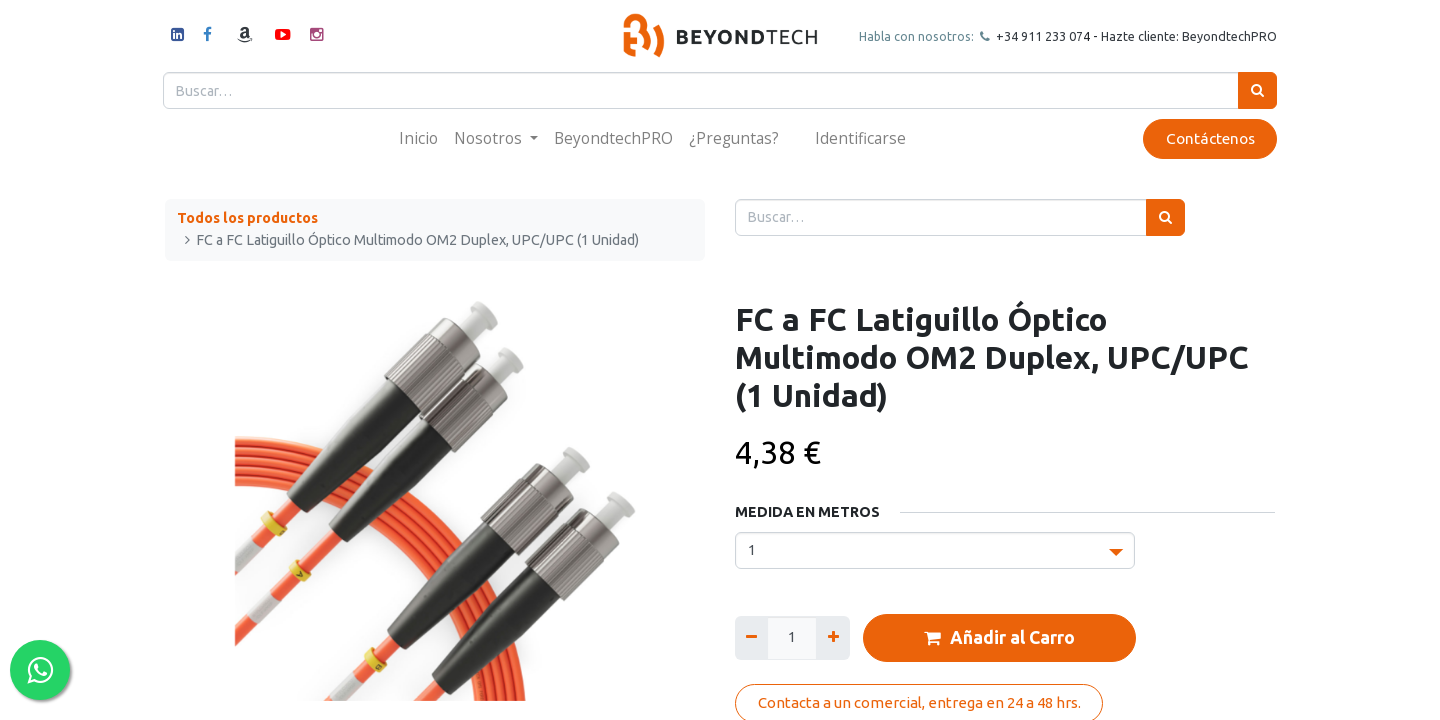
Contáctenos (1207, 138)
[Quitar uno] (751, 637)
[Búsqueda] (1255, 90)
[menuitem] (418, 138)
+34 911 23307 (1036, 36)
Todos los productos (247, 218)
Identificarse (860, 138)
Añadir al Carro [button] (999, 638)
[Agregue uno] (832, 637)
